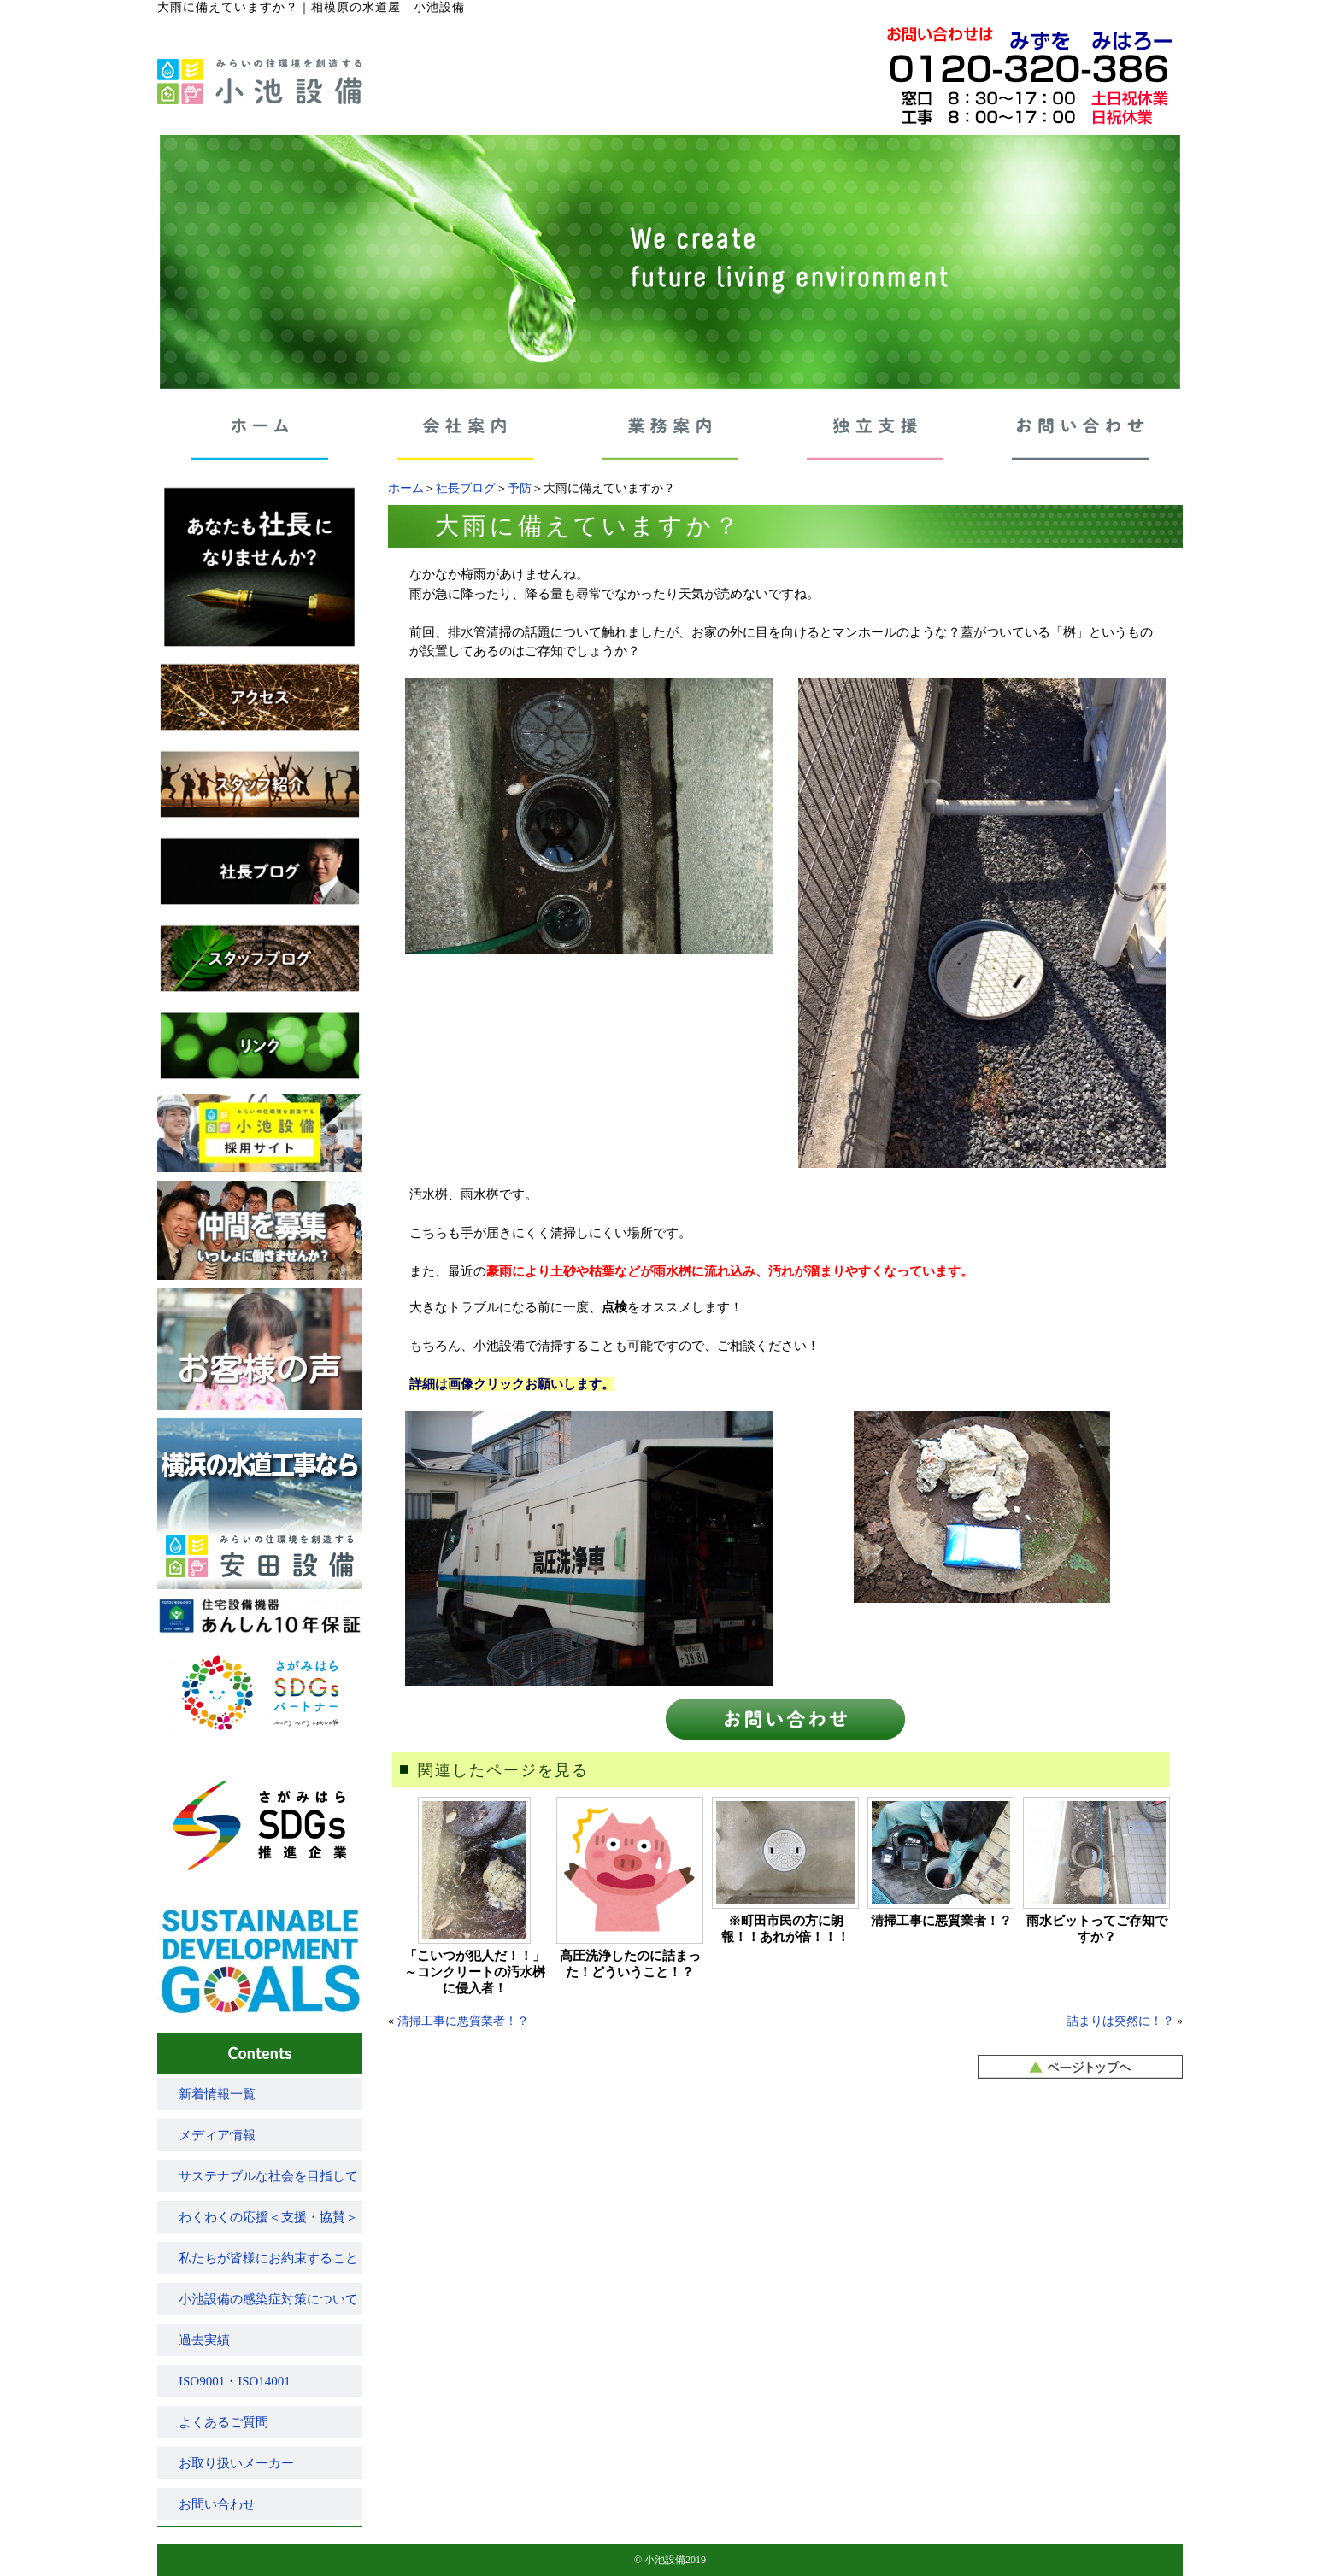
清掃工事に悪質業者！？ (941, 1921)
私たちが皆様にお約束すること (268, 2258)
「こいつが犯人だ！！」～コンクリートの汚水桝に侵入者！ (474, 1972)
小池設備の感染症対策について (268, 2299)
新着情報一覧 (217, 2094)
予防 (520, 488)
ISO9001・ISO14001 (235, 2381)
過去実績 (204, 2340)
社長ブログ (466, 488)
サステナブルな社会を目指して (268, 2176)
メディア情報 (217, 2135)
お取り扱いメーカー (236, 2463)
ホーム (406, 488)
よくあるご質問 (223, 2422)
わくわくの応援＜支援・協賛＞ (268, 2217)
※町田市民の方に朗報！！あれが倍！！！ (785, 1929)
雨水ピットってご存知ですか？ (1096, 1929)
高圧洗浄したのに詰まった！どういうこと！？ (630, 1964)
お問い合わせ (217, 2504)
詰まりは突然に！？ (1120, 2021)
